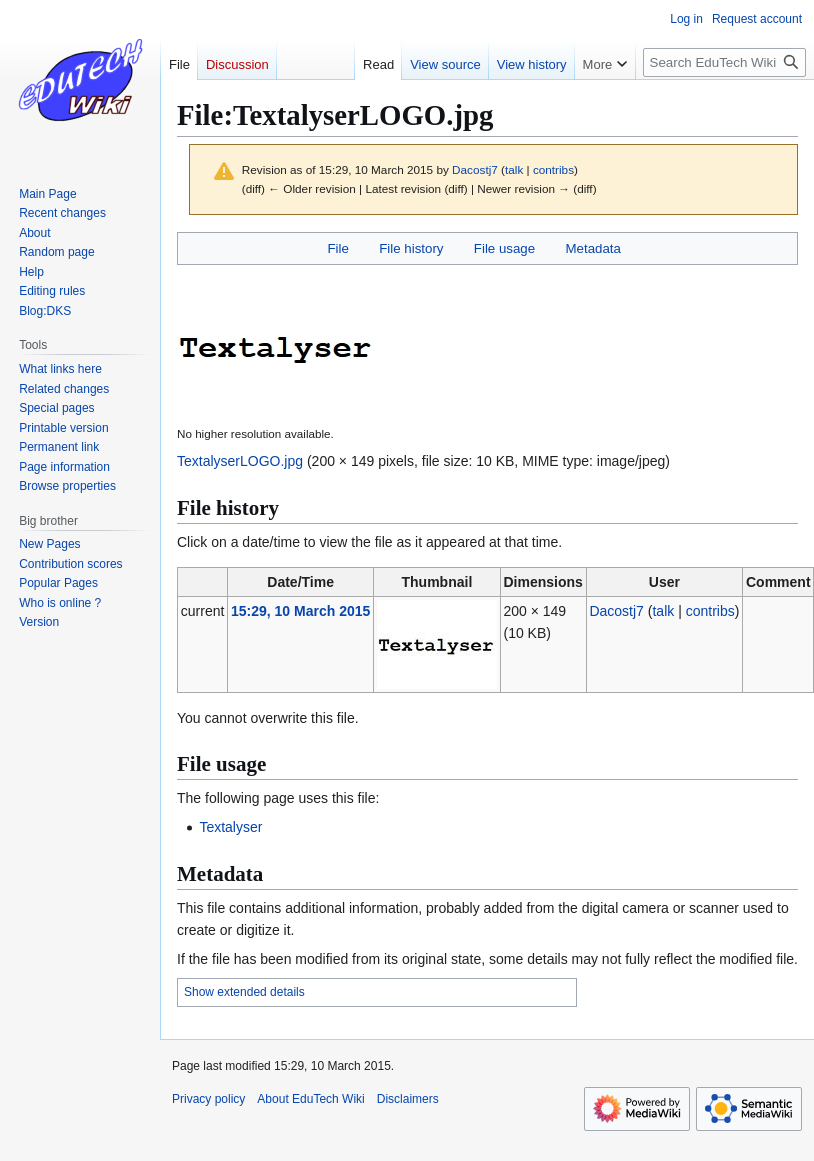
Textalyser (230, 827)
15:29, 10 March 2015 (300, 611)
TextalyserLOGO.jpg (240, 461)
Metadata (592, 248)
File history (411, 248)
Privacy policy (208, 1099)
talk (514, 169)
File (337, 248)
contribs (553, 169)
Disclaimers (408, 1099)
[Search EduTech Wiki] (724, 62)
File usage (504, 248)
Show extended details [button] (244, 992)
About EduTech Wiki (310, 1099)
